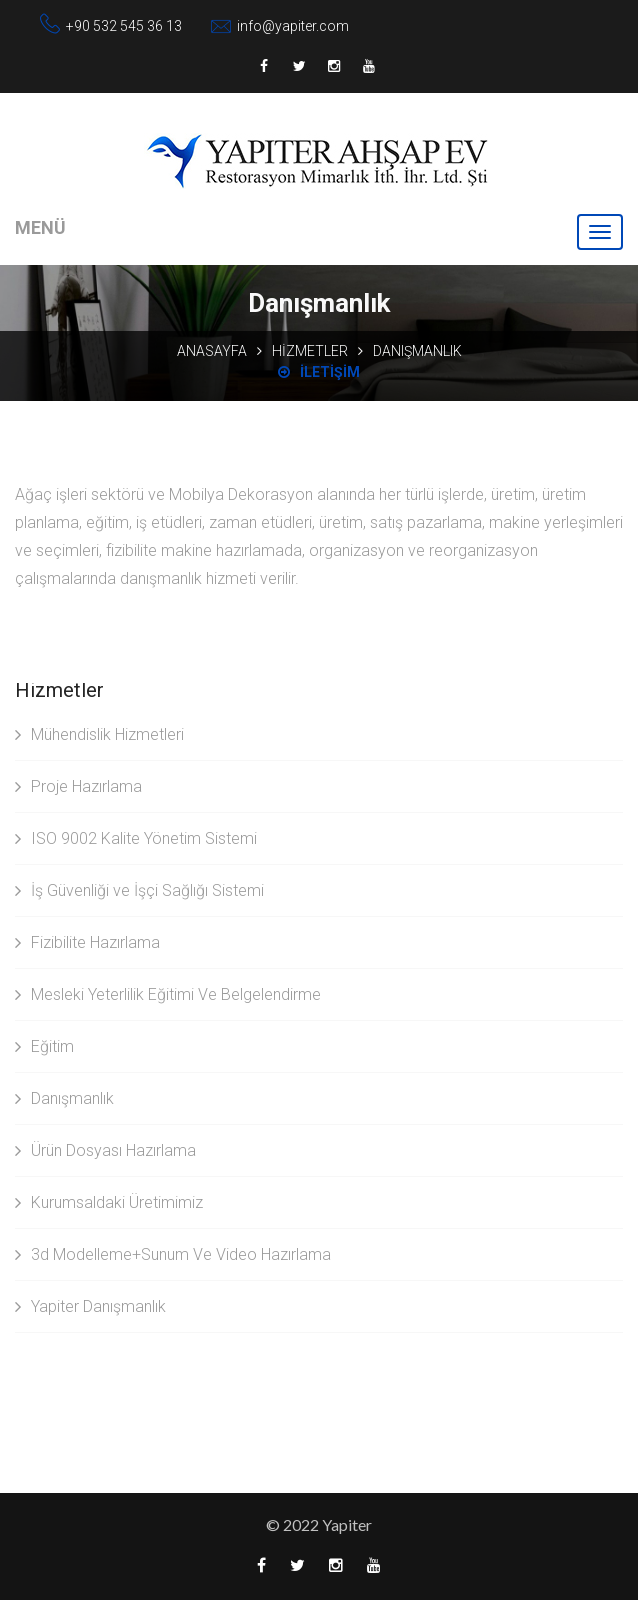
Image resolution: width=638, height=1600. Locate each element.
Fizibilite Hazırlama (87, 942)
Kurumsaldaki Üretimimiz (109, 1202)
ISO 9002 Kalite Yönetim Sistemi (136, 838)
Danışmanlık (64, 1098)
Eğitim (44, 1046)
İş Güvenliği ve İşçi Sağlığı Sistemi (139, 890)
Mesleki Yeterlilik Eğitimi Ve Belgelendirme (168, 994)
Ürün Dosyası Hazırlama (105, 1150)
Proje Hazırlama (78, 786)
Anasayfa (212, 351)
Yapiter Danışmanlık (90, 1306)
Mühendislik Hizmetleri (99, 734)
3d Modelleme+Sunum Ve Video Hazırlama (173, 1254)
